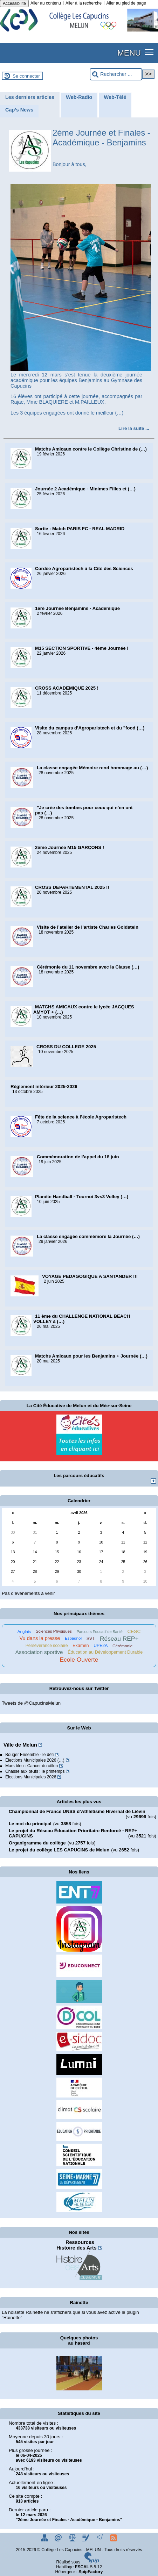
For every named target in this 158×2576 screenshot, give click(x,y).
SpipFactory (90, 2571)
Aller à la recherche (84, 3)
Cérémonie (122, 1645)
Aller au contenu (45, 3)
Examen (81, 1645)
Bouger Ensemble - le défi (29, 1754)
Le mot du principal (30, 1823)
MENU (129, 52)
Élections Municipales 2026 (30, 1777)
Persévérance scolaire (47, 1645)
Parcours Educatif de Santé (99, 1631)
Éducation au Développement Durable (105, 1652)
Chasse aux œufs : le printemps (34, 1771)
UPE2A (101, 1645)
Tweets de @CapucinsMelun (31, 1703)
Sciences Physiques (54, 1631)
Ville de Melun (20, 1745)
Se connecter (26, 76)
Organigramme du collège (37, 1842)
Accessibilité (14, 3)
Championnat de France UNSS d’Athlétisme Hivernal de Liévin (77, 1811)
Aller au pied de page (126, 3)
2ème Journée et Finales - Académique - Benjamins (101, 137)
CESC (133, 1631)
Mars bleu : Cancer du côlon (31, 1765)
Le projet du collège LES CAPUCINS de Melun (59, 1849)
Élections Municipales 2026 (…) (34, 1760)
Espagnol (73, 1638)
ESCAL (82, 2566)
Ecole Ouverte (79, 1659)
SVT (91, 1638)
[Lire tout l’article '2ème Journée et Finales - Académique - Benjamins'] (133, 428)
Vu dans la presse (39, 1638)
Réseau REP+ (119, 1638)
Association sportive (39, 1652)
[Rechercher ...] (116, 74)
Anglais (24, 1631)
